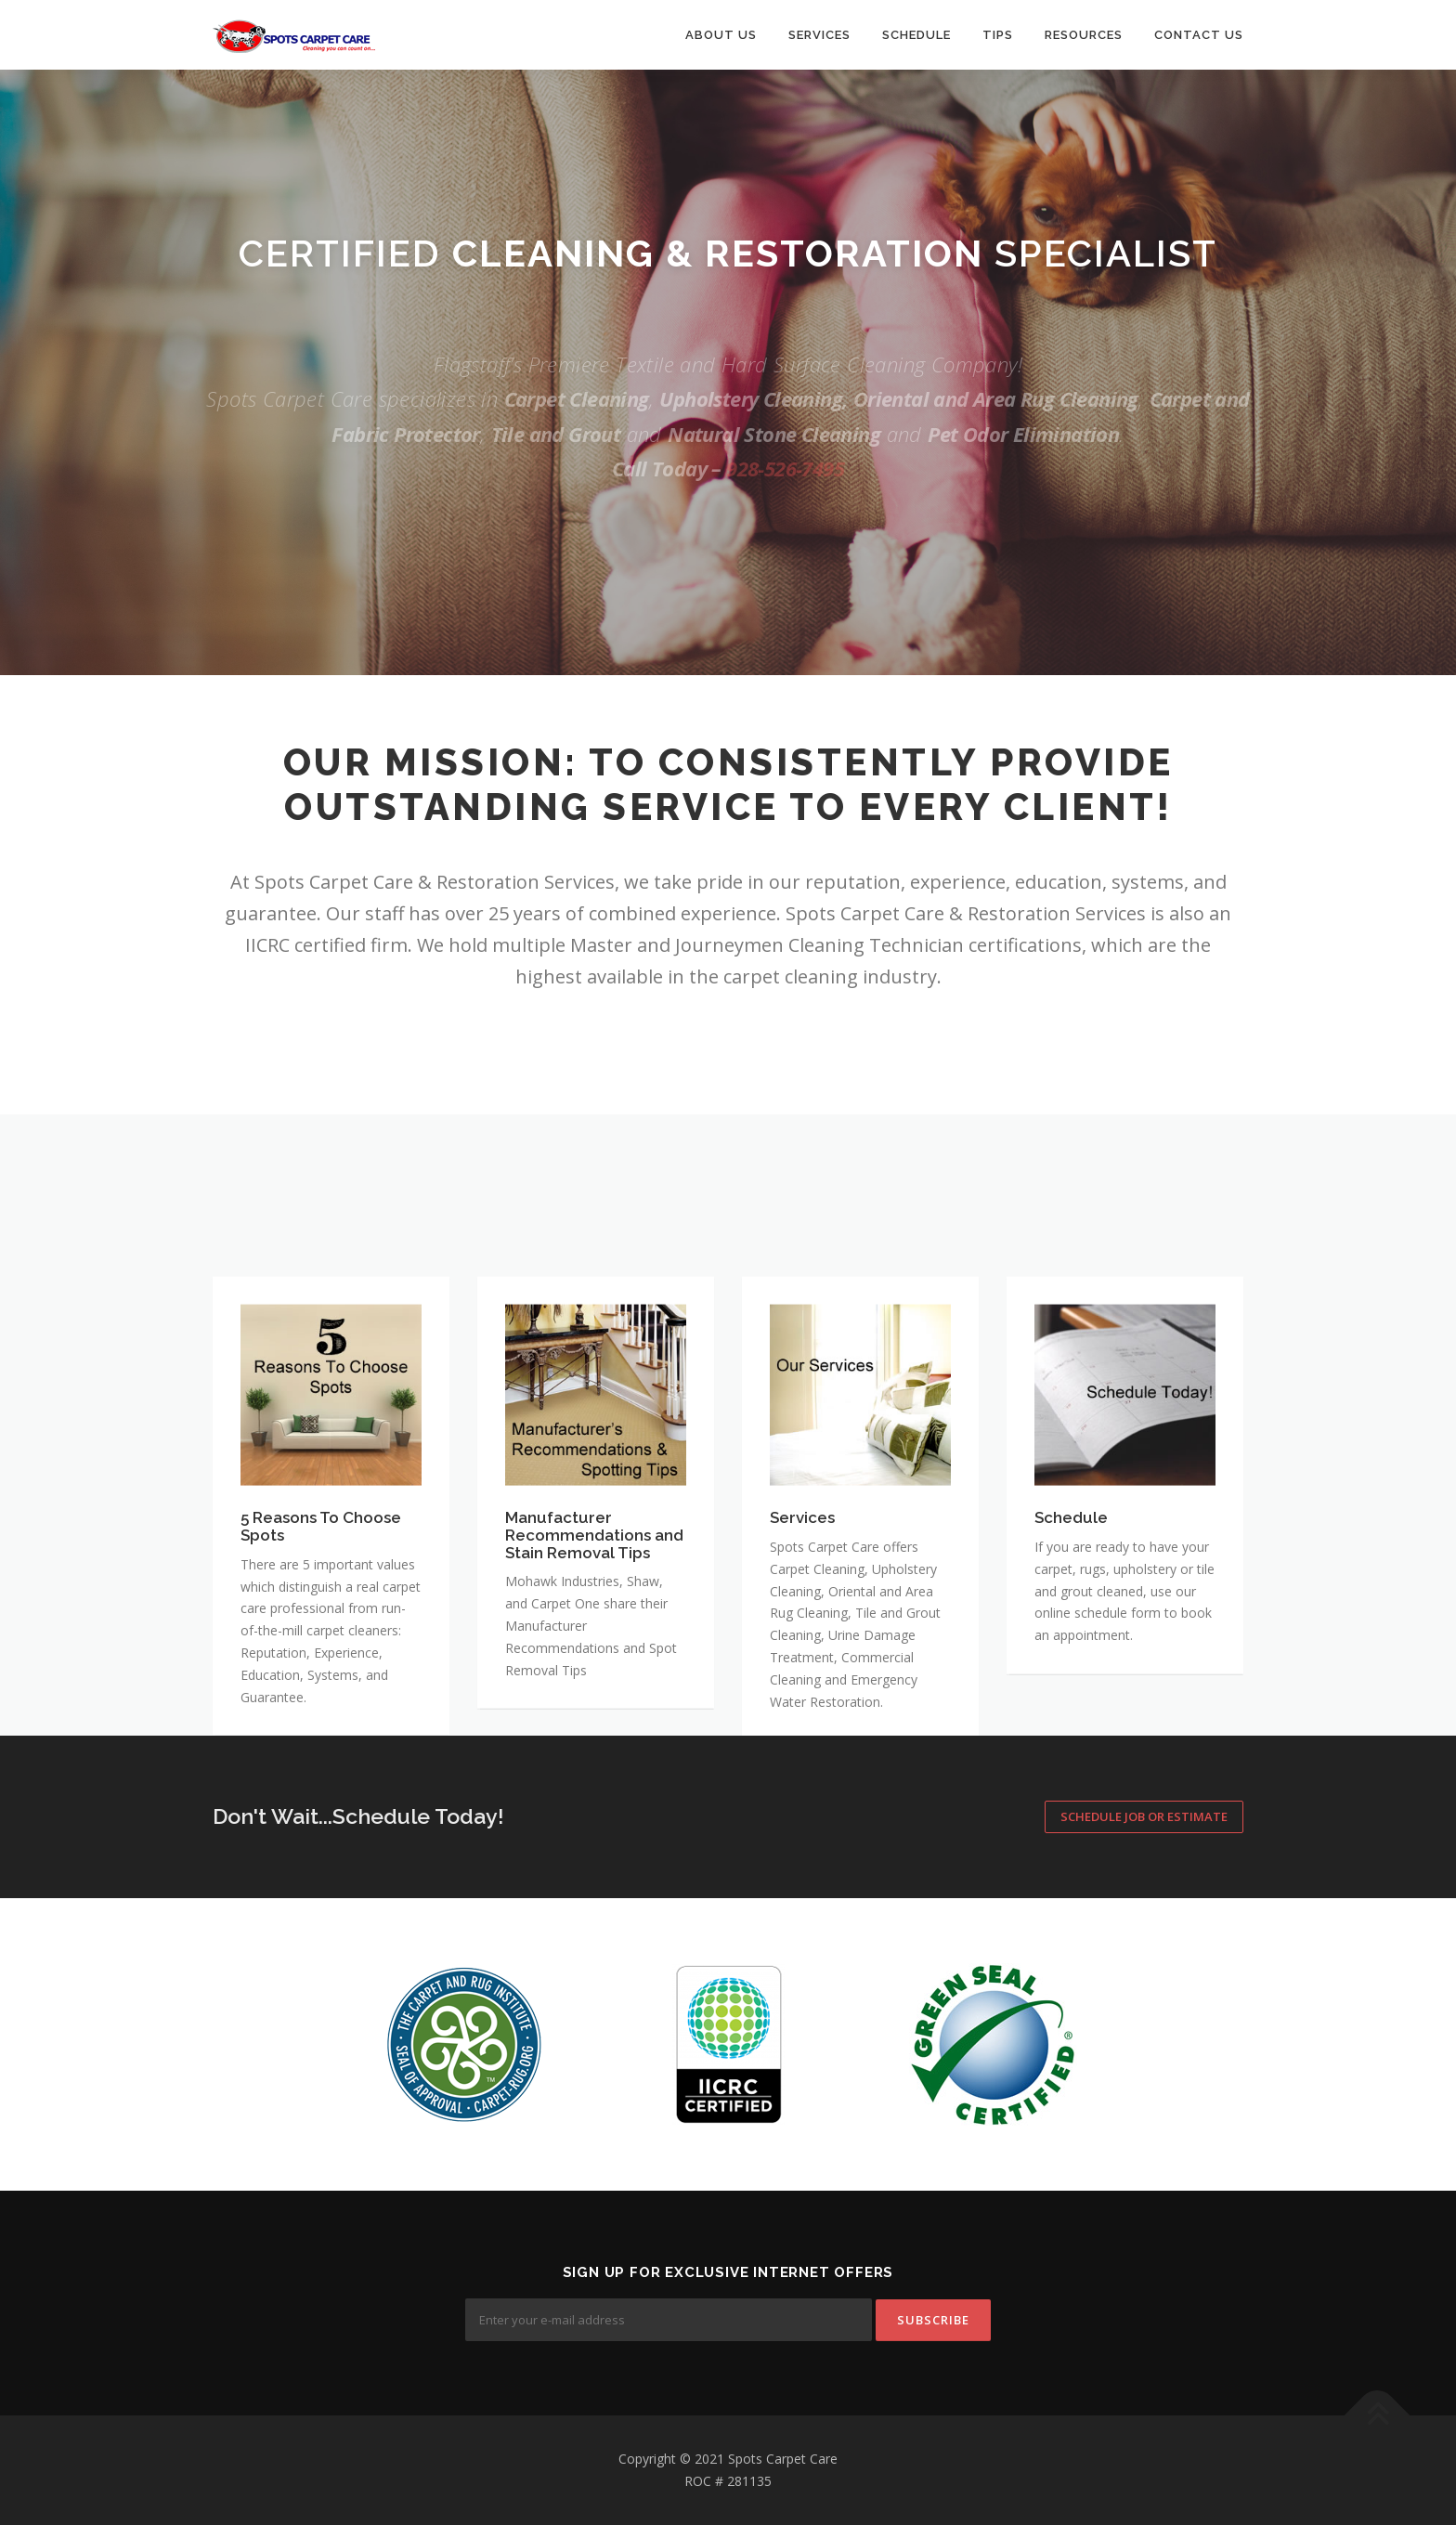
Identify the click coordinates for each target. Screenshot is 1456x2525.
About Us (721, 35)
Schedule (916, 35)
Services (819, 35)
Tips (997, 35)
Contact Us (1198, 35)
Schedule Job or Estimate (1144, 1816)
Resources (1084, 35)
